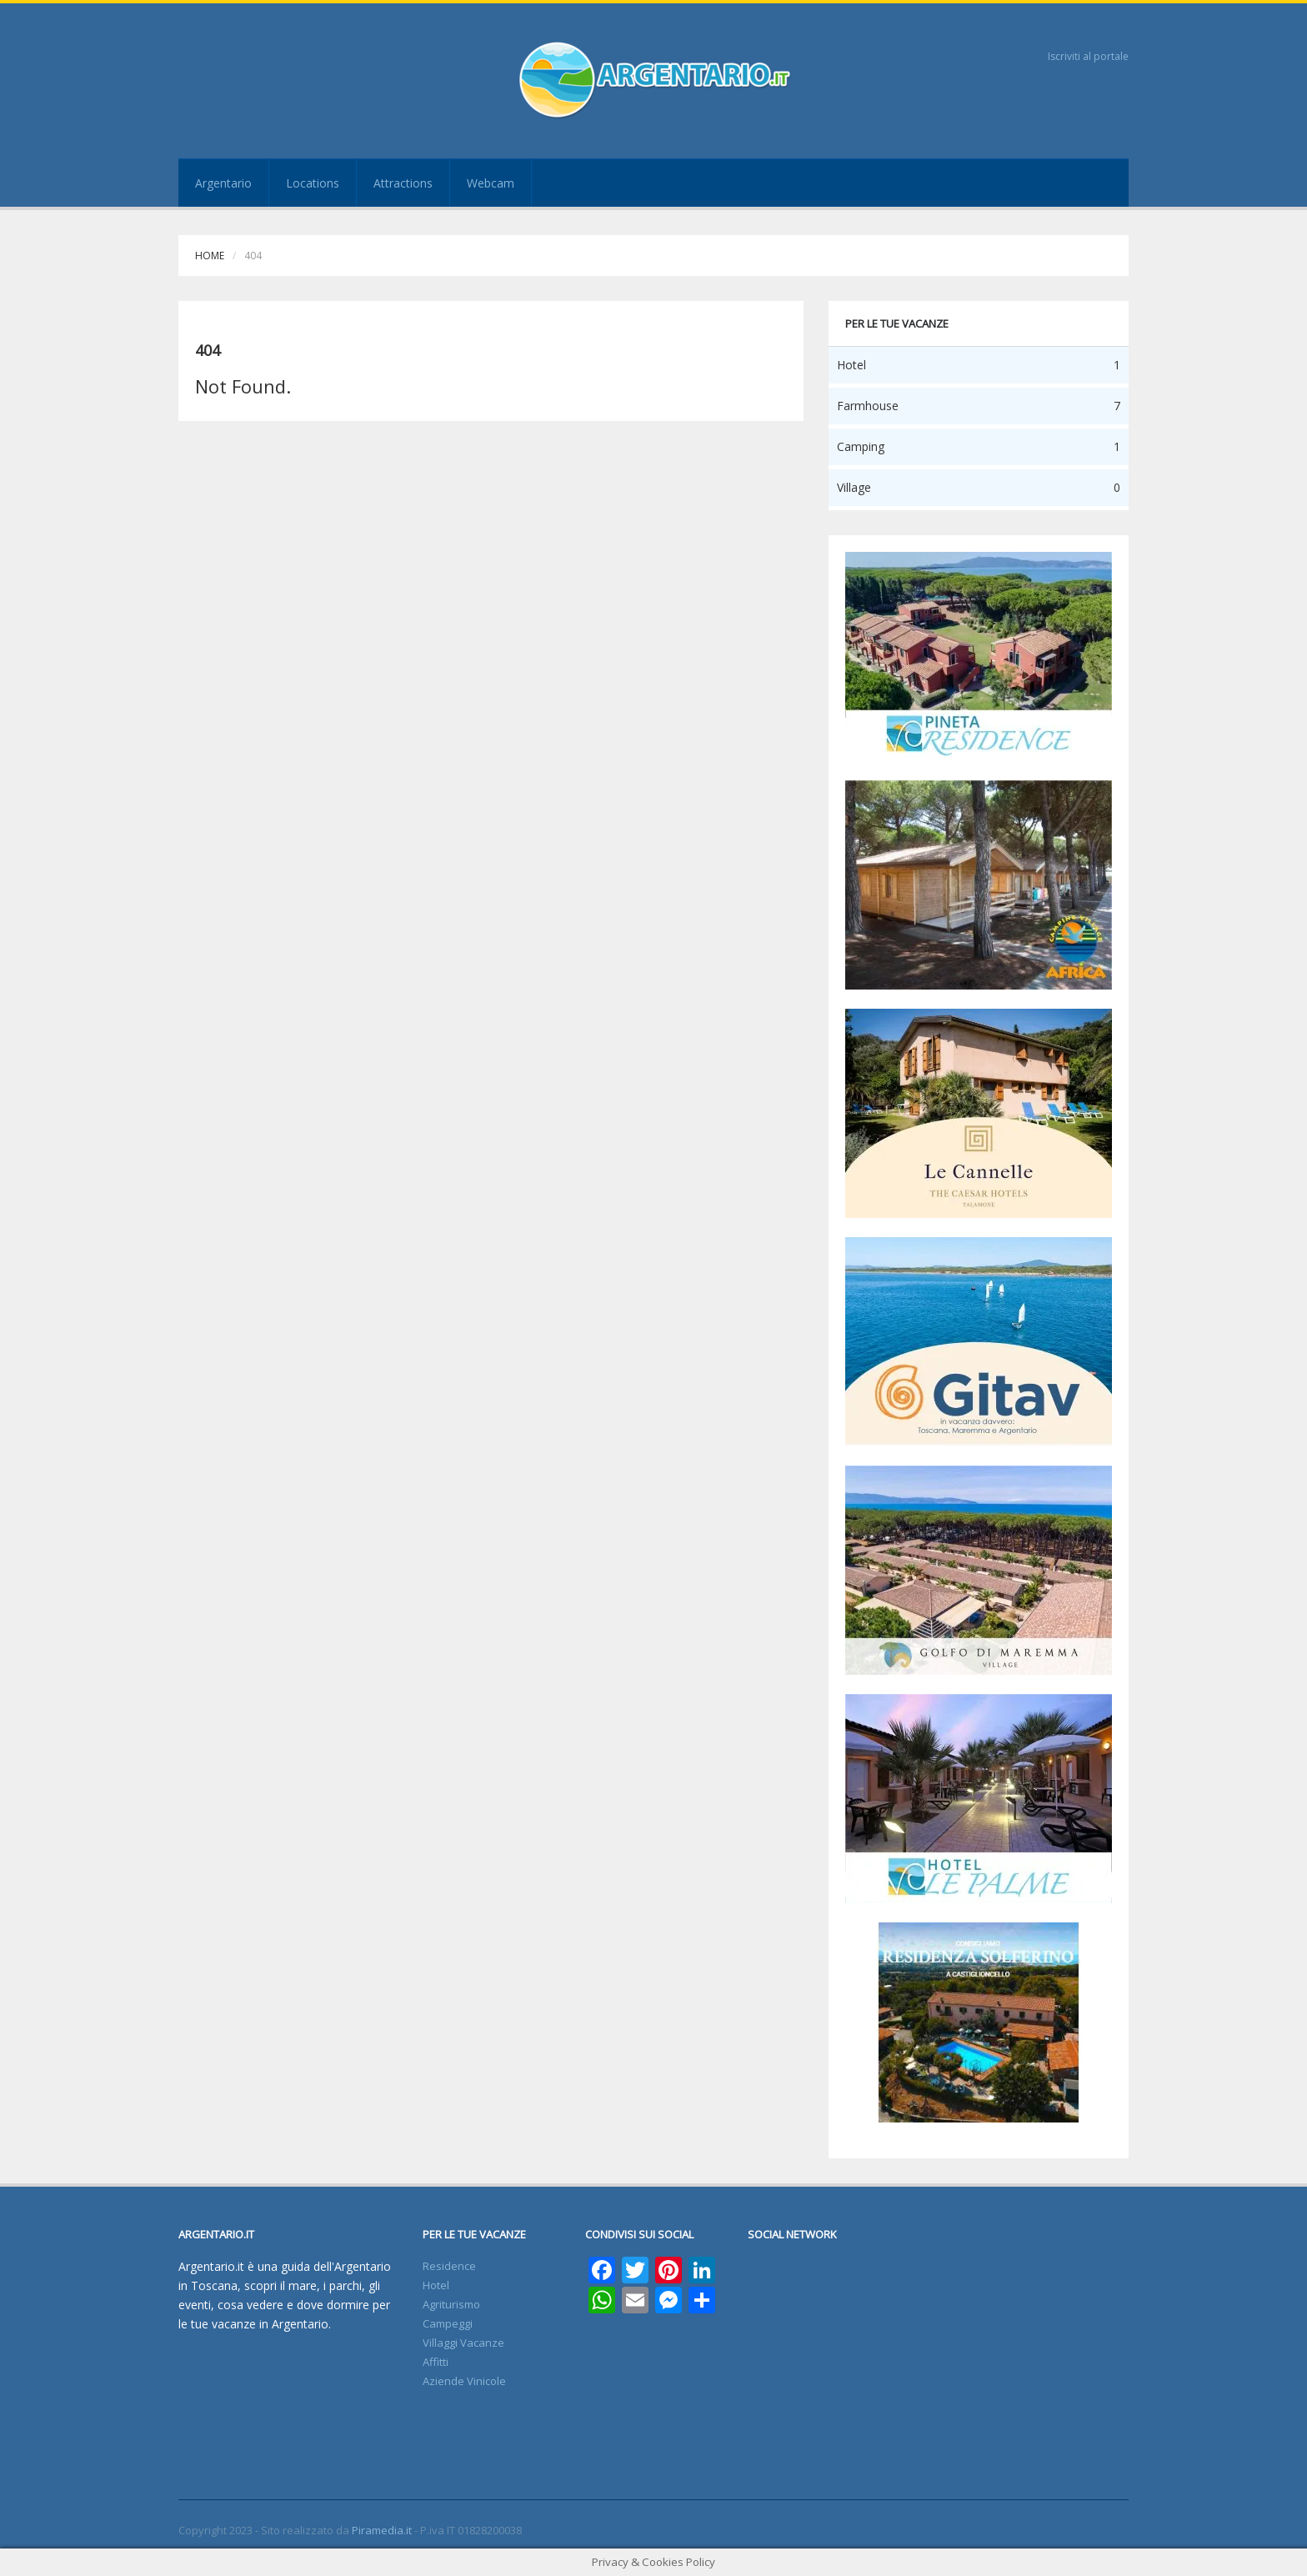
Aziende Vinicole (464, 2380)
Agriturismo (451, 2304)
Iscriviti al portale (1088, 56)
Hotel (436, 2285)
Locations (312, 183)
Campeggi (448, 2323)
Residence (449, 2265)
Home (209, 255)
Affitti (435, 2361)
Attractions (403, 183)
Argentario (223, 183)
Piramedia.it (382, 2530)
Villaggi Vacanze (463, 2342)
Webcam (490, 183)
